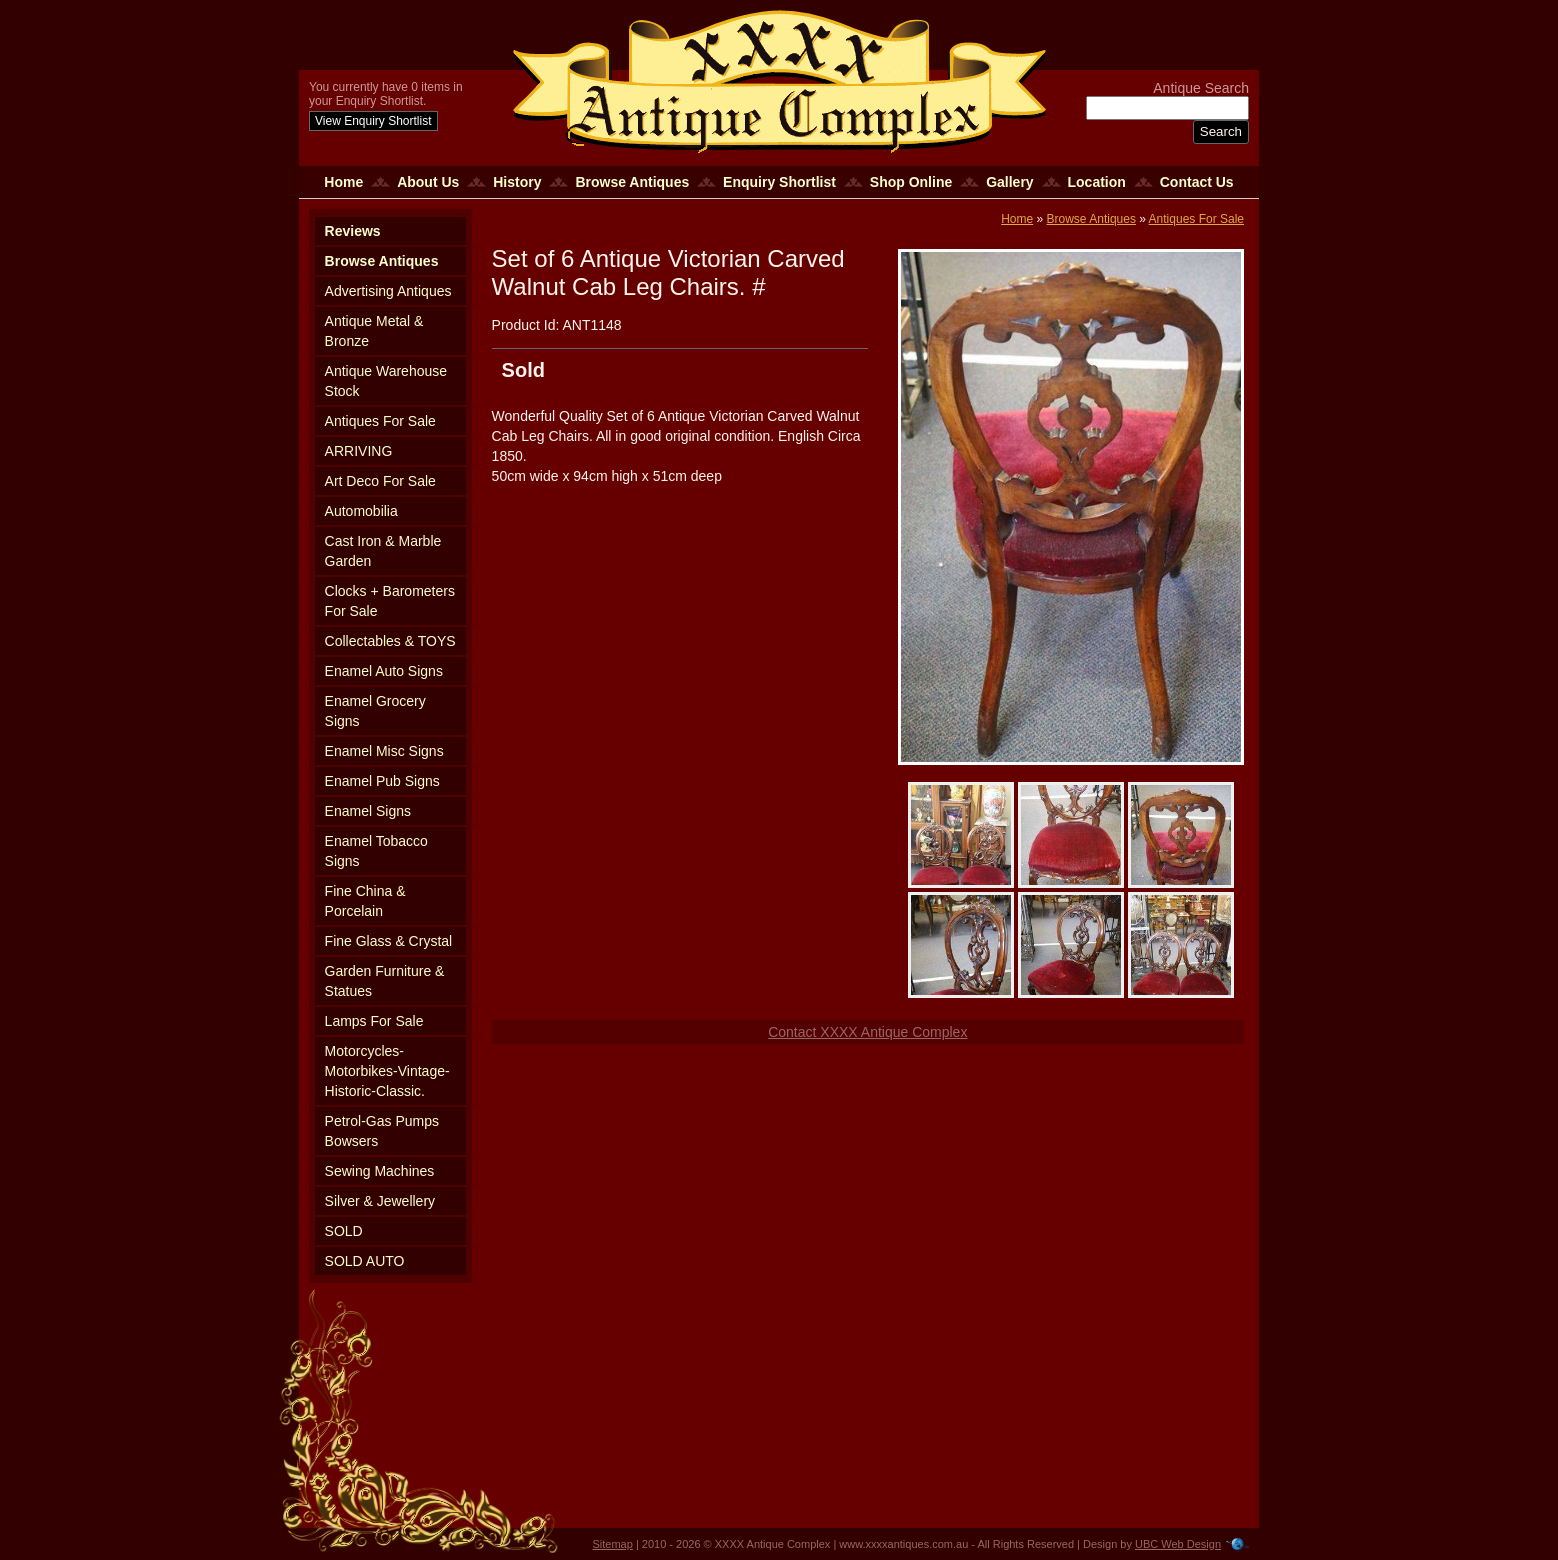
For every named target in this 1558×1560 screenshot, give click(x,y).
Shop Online (911, 182)
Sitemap (613, 1544)
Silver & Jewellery (380, 1201)
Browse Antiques (632, 182)
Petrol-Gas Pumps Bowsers (382, 1131)
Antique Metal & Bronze (374, 331)
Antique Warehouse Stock (386, 381)
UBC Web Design (1178, 1544)
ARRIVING (359, 451)
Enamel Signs (368, 811)
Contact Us (1197, 182)
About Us (428, 182)
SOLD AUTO (365, 1261)
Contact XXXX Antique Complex (867, 1032)
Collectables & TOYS (390, 641)
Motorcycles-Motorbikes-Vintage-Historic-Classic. (387, 1071)
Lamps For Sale (374, 1021)
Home (343, 182)
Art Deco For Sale (380, 481)
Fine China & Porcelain (365, 901)
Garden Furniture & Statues (385, 981)
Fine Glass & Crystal (389, 941)
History (517, 182)
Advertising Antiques (388, 291)
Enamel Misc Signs (384, 751)
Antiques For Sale (380, 421)
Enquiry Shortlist (779, 182)
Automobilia (361, 511)
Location (1097, 182)
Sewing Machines (380, 1171)
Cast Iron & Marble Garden (383, 551)
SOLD (344, 1231)
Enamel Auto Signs (384, 671)
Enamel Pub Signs (382, 781)
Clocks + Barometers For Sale (390, 601)
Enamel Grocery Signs (375, 711)
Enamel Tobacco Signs (376, 851)
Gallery (1009, 182)
